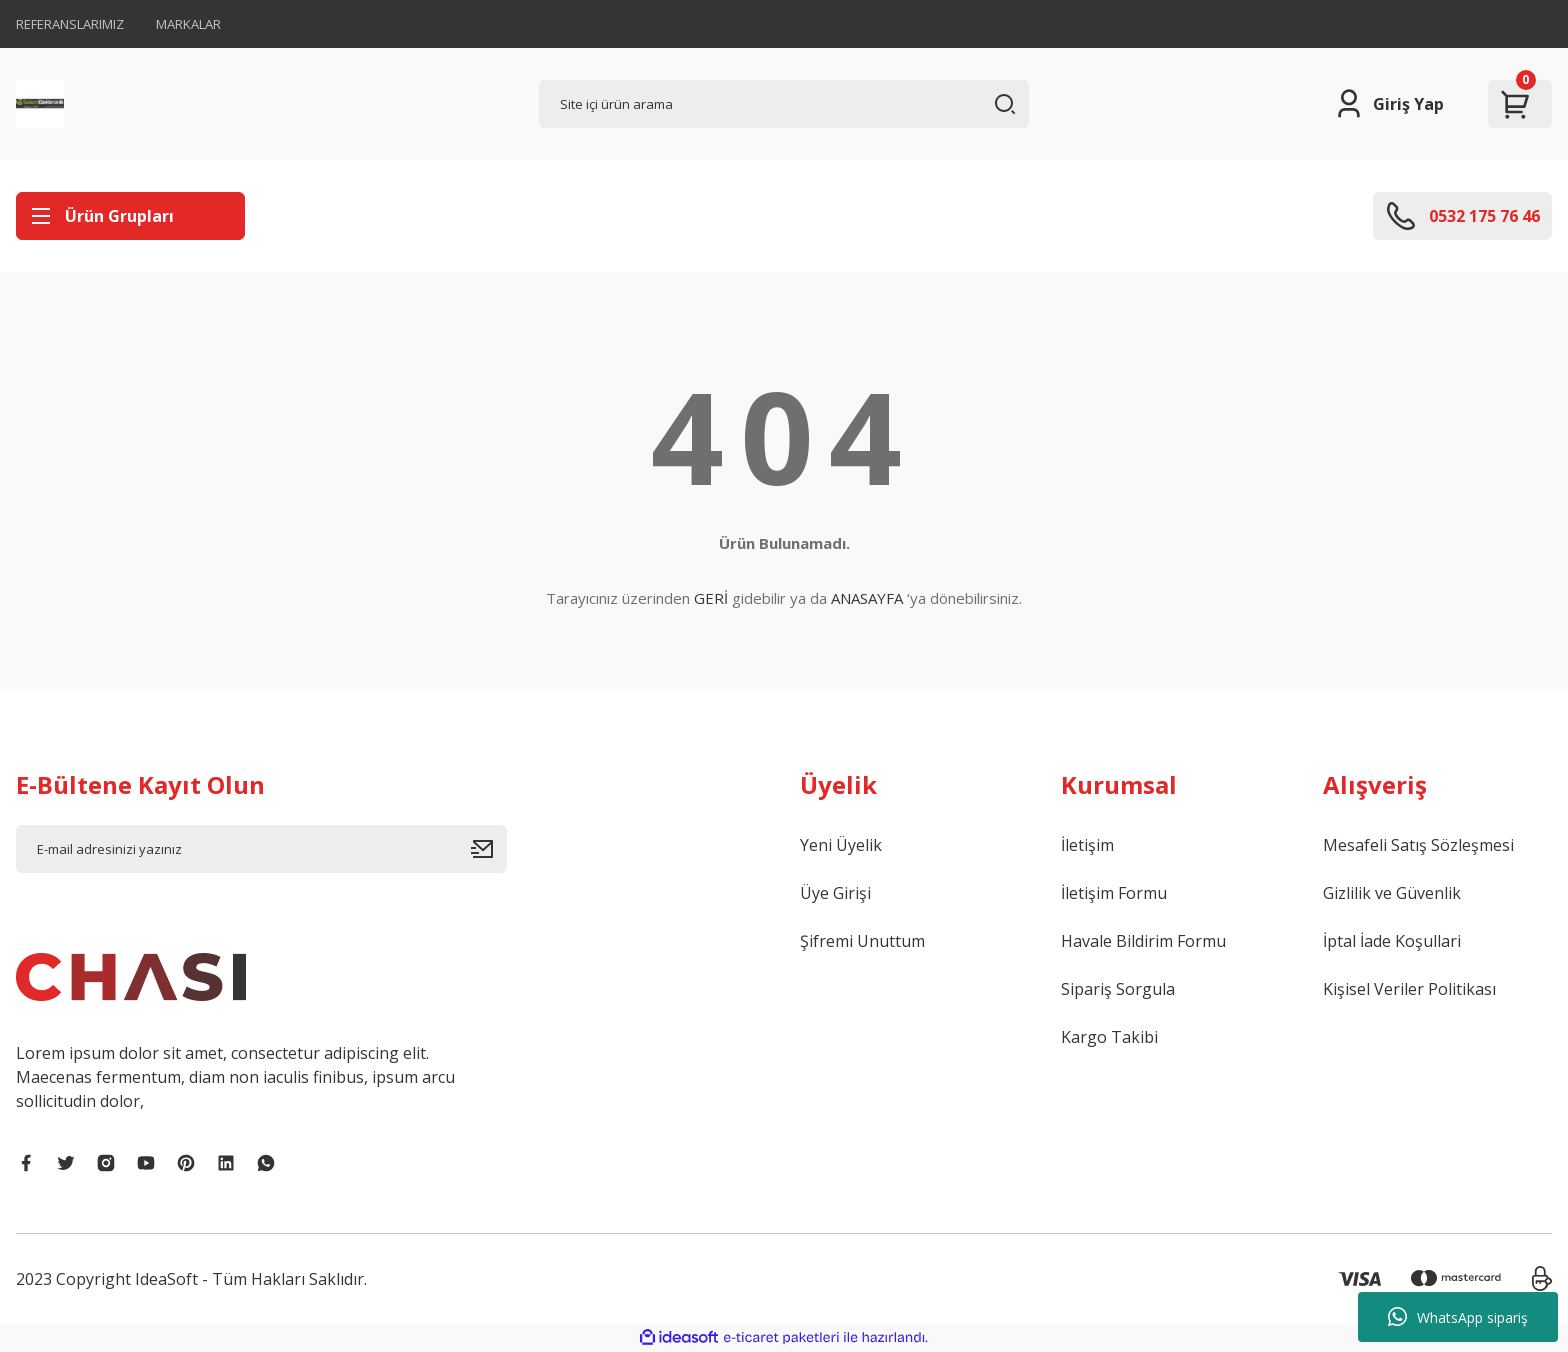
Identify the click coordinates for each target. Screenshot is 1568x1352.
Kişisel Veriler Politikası (1409, 989)
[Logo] (40, 104)
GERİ (711, 598)
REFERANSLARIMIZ (70, 24)
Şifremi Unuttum (862, 941)
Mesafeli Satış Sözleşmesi (1418, 845)
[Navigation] (130, 216)
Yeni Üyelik (841, 845)
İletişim (1087, 845)
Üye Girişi (835, 893)
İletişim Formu (1114, 893)
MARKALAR (188, 24)
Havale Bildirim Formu (1143, 941)
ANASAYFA (867, 598)
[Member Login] (1388, 104)
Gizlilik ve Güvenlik (1392, 893)
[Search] (784, 104)
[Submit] (489, 849)
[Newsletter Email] (261, 849)
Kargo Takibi (1109, 1037)
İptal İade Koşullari (1392, 941)
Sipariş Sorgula (1118, 989)
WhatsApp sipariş (1458, 1317)
